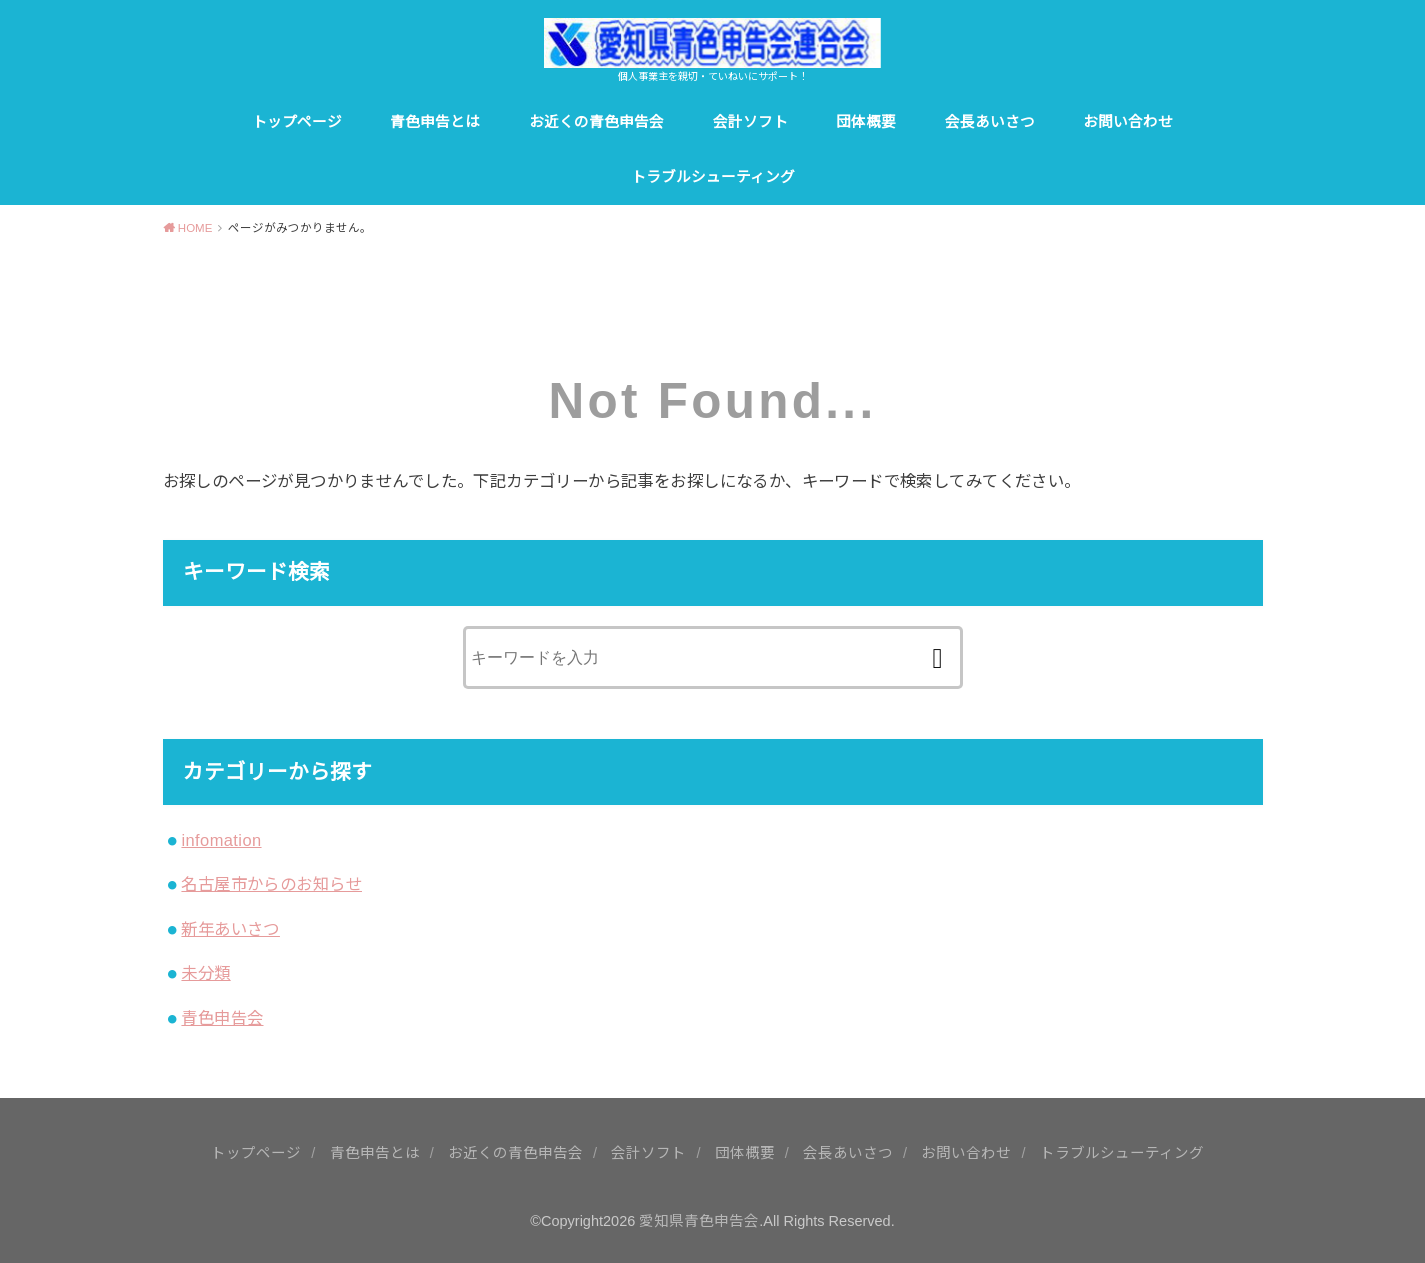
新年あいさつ (230, 929)
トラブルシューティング (713, 177)
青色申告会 (222, 1018)
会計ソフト (750, 122)
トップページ (297, 122)
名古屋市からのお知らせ (271, 884)
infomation (221, 840)
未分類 (205, 973)
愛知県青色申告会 (699, 1221)
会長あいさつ (990, 122)
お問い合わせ (1128, 122)
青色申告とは (435, 122)
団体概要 (866, 122)
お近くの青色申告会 (596, 122)
